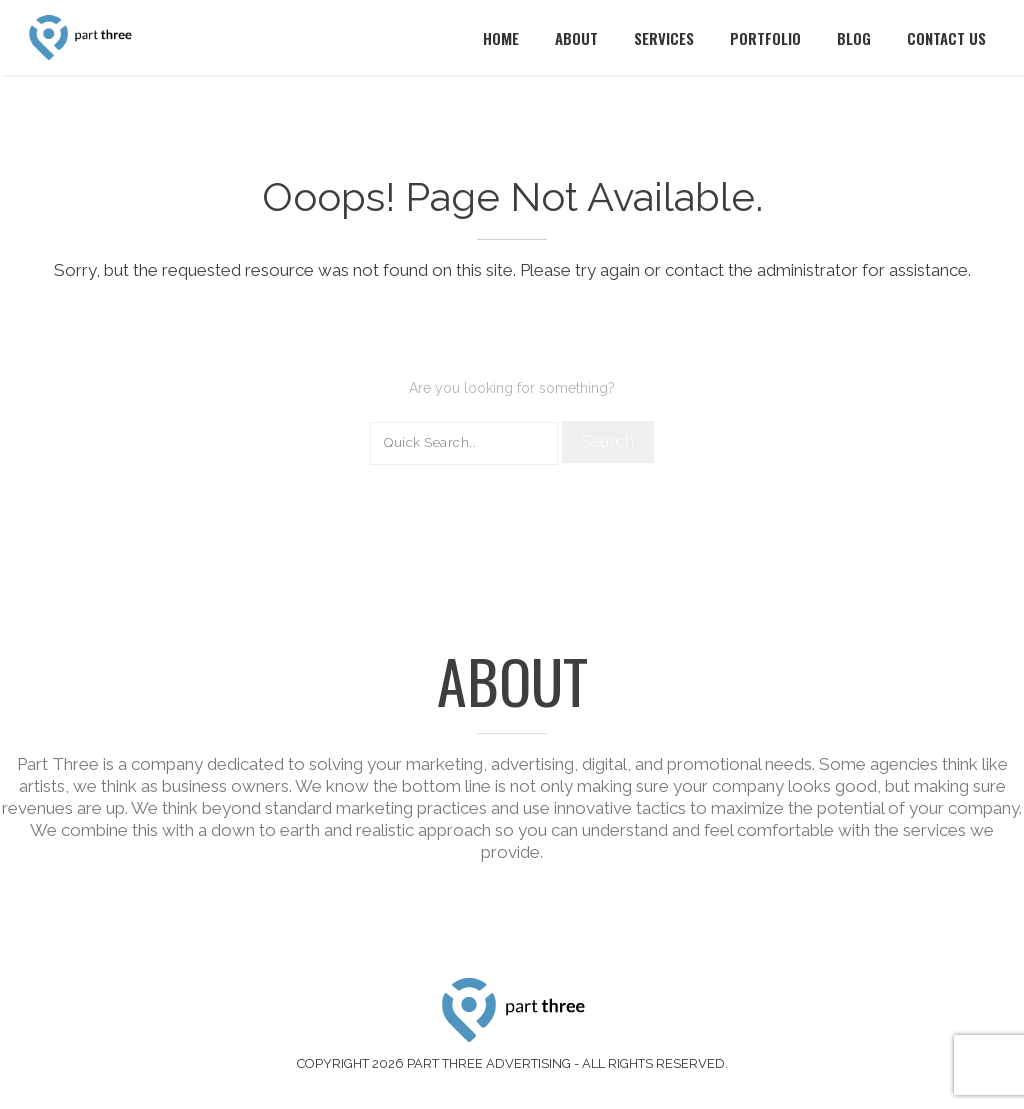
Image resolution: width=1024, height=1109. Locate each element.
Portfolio (765, 38)
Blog (854, 38)
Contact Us (946, 38)
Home (501, 38)
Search (608, 441)
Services (664, 38)
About (576, 38)
